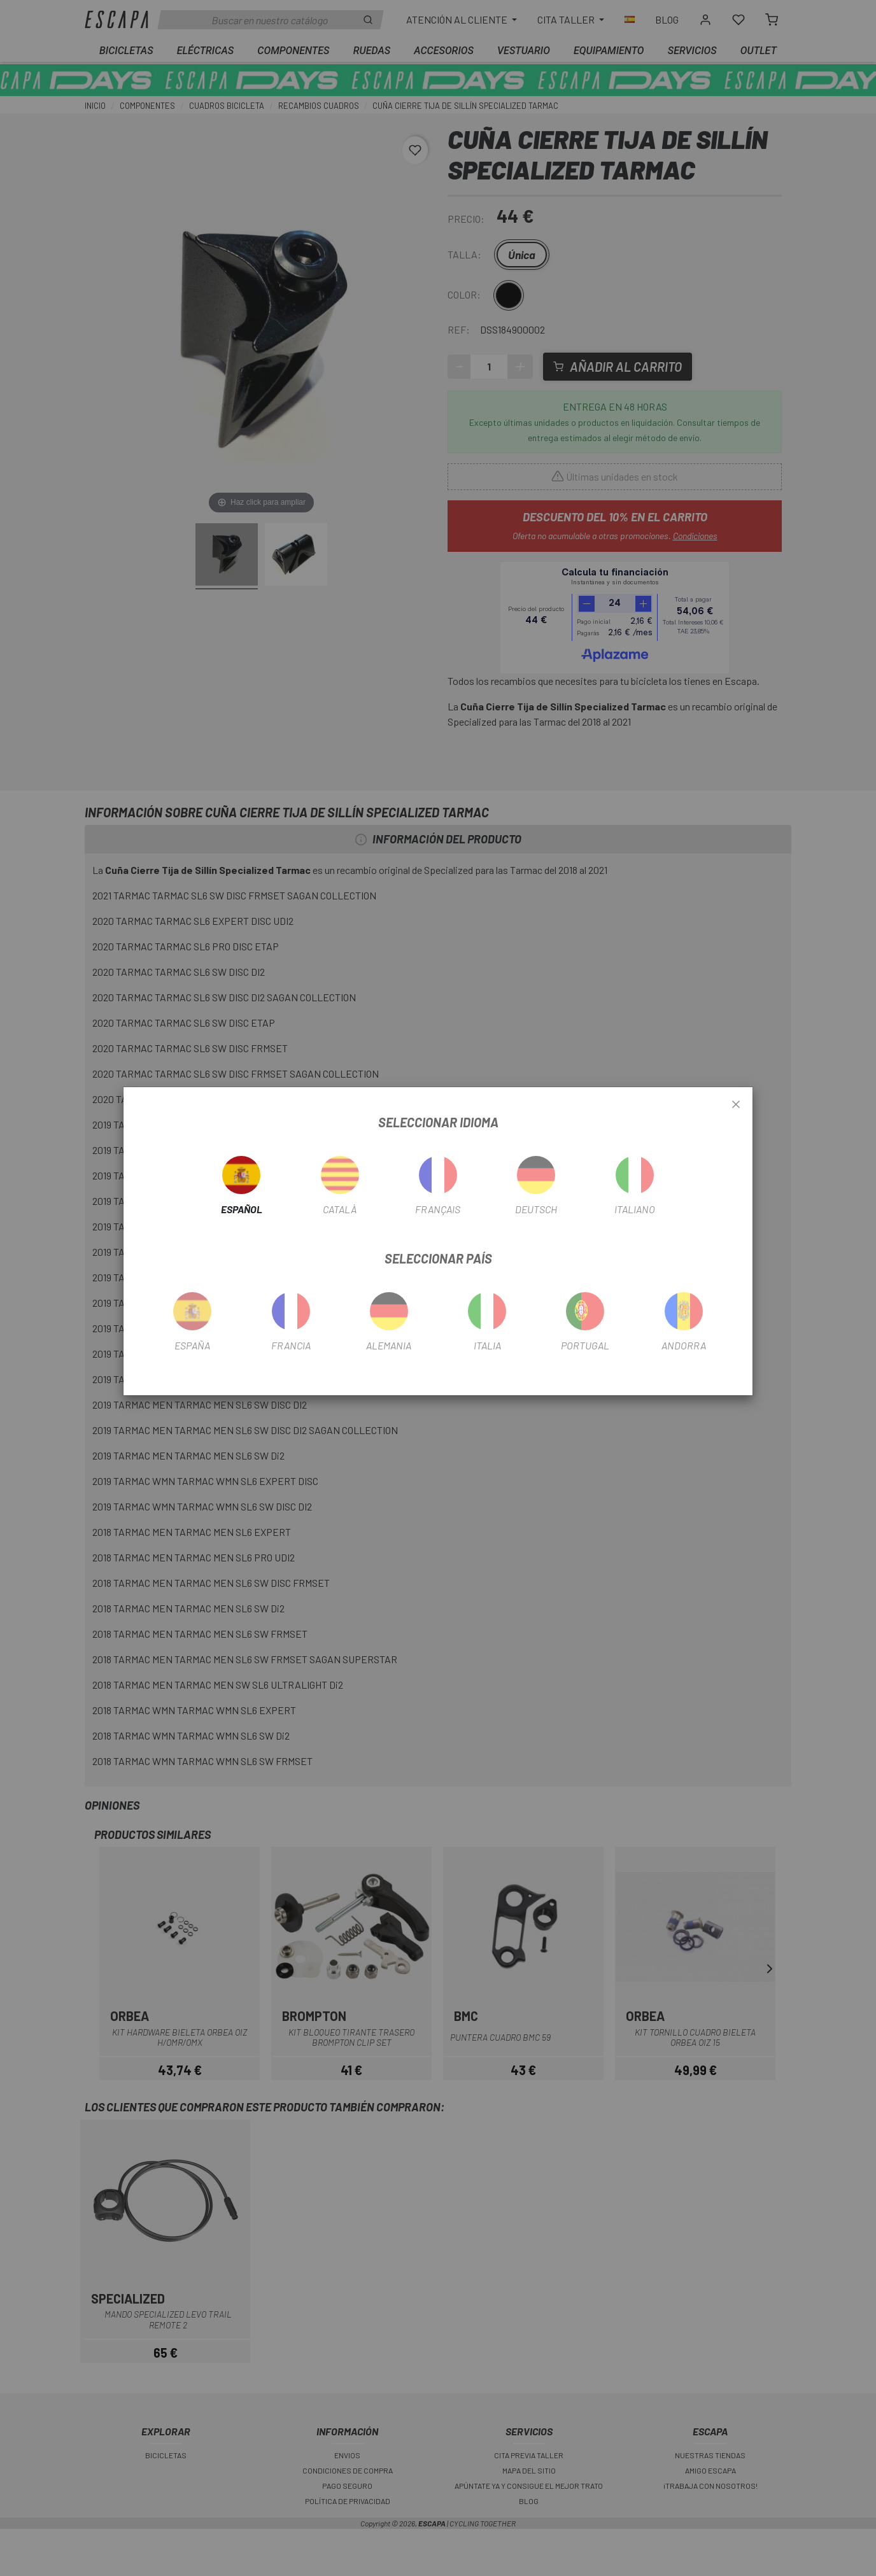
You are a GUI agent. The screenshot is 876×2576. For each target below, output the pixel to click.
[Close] (736, 1105)
